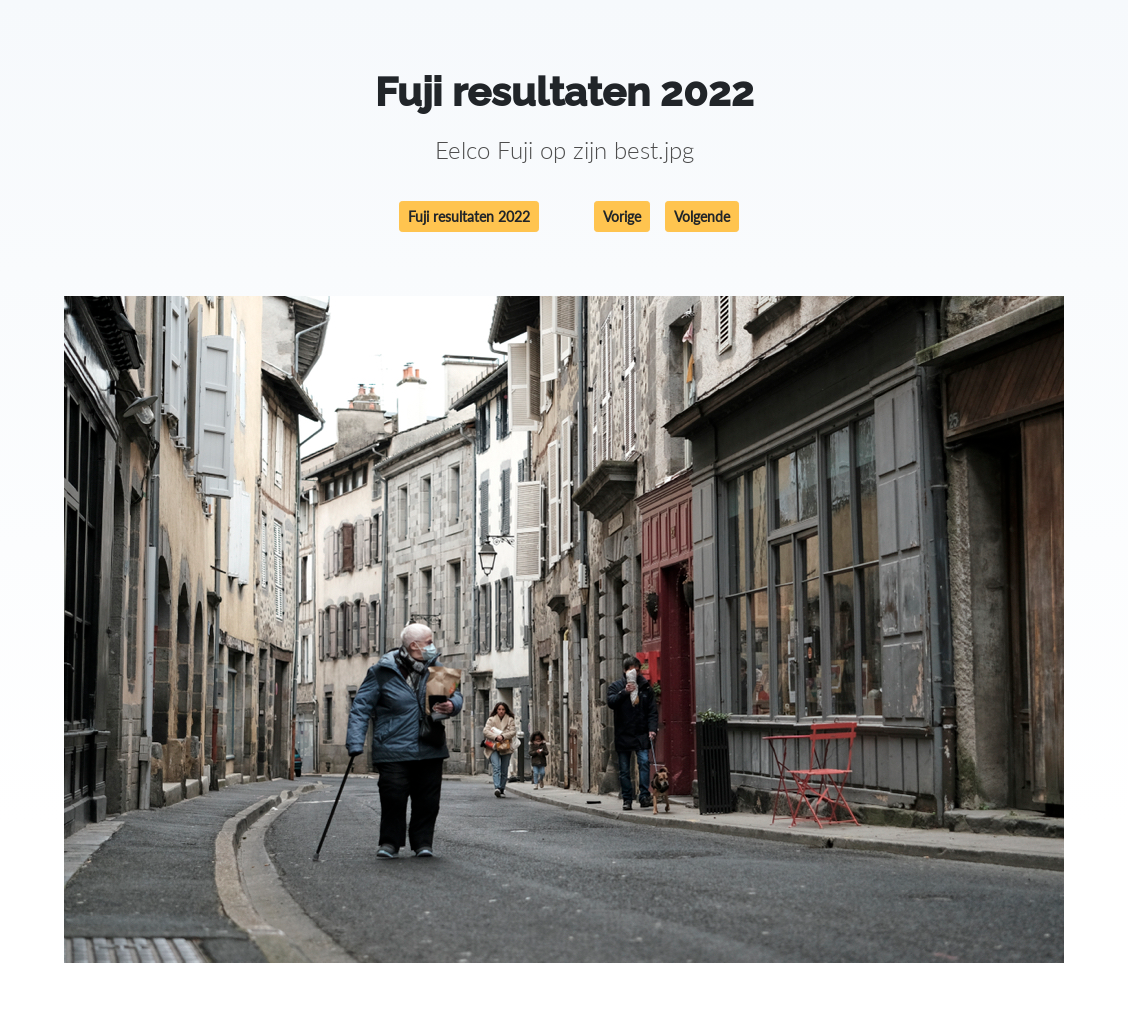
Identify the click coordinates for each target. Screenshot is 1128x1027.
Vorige (622, 216)
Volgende (702, 216)
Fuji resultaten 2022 (469, 216)
